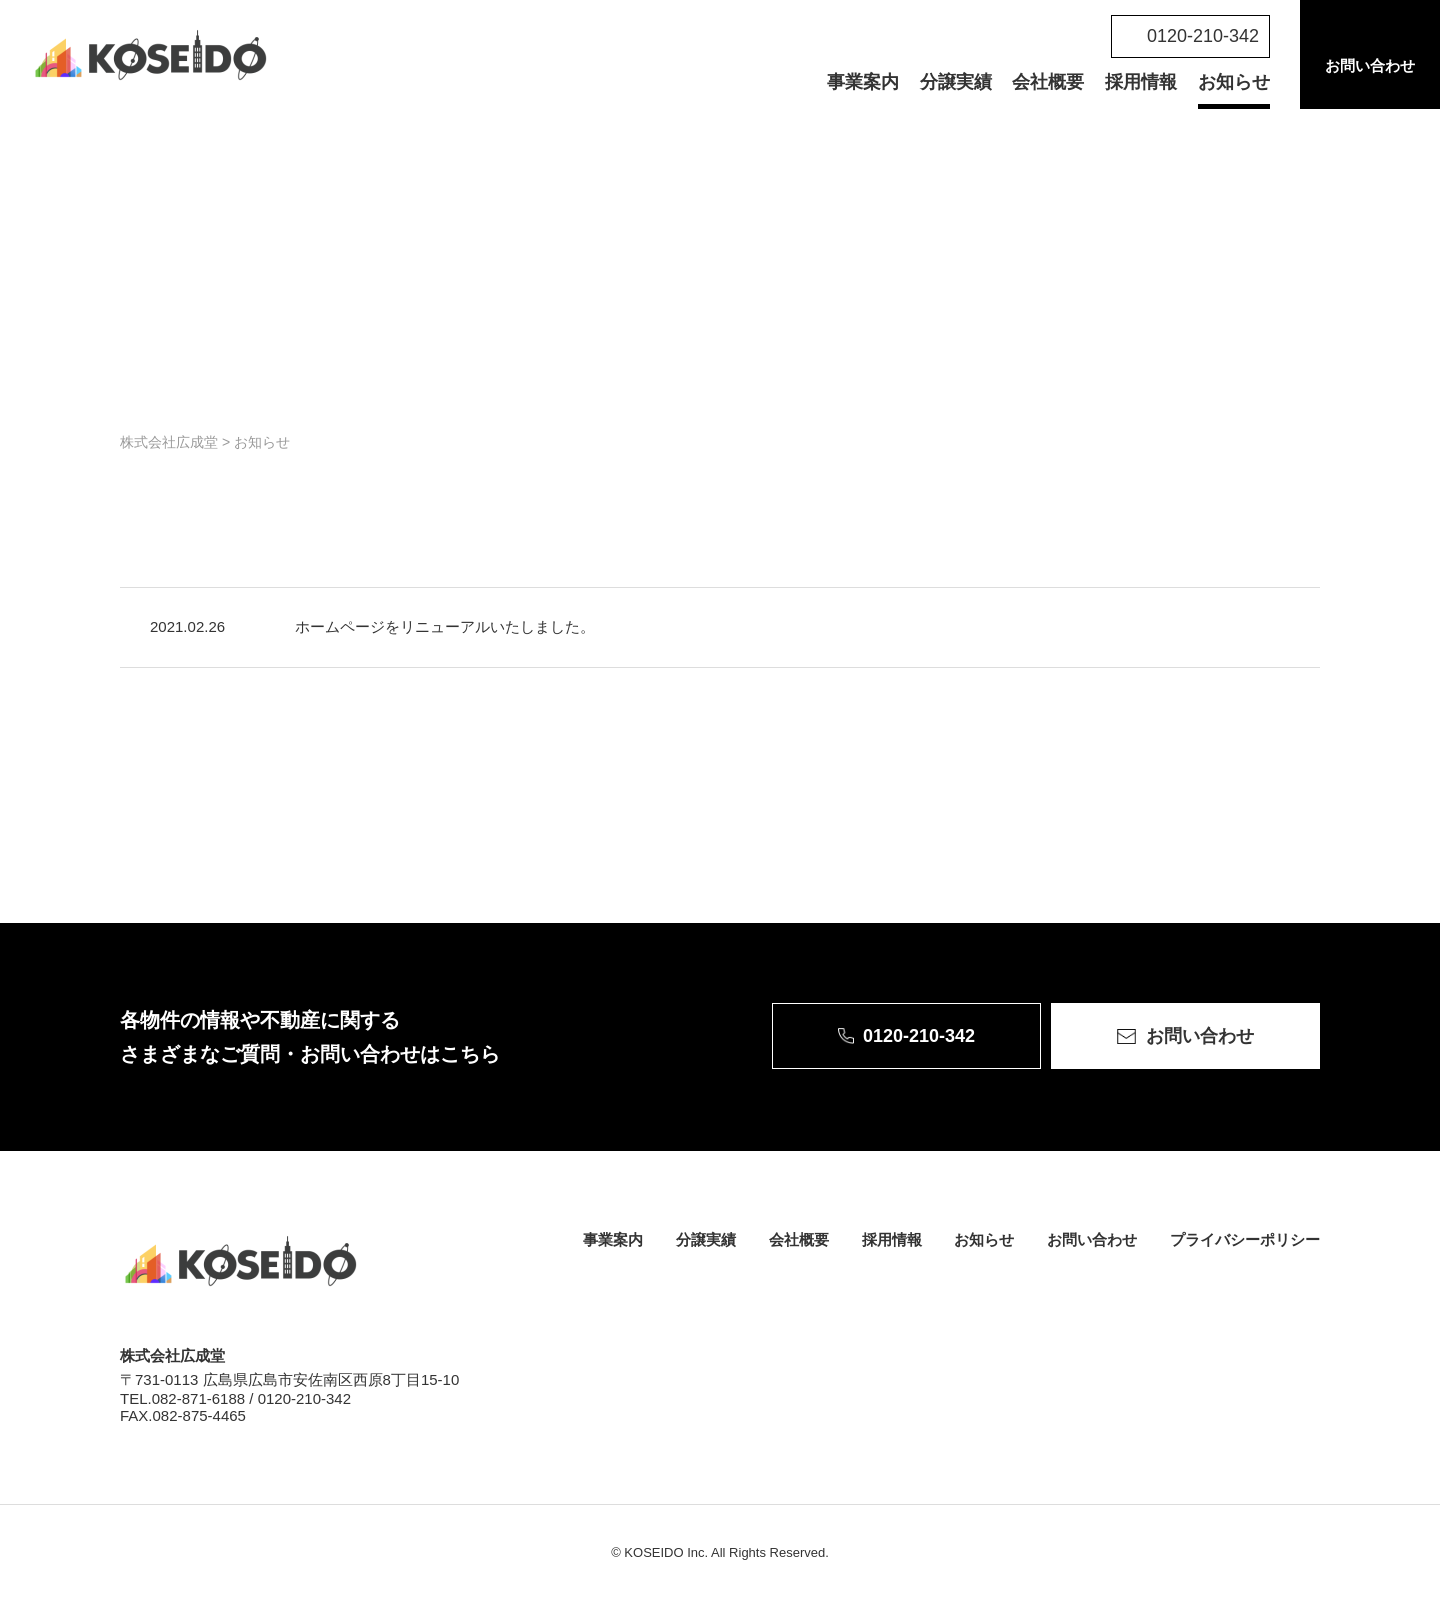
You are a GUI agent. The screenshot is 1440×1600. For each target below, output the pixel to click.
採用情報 (1141, 82)
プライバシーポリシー (1245, 1239)
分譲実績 (956, 82)
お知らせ (1234, 82)
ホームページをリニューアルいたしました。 (445, 627)
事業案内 (863, 82)
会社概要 (1048, 82)
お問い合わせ (1370, 65)
